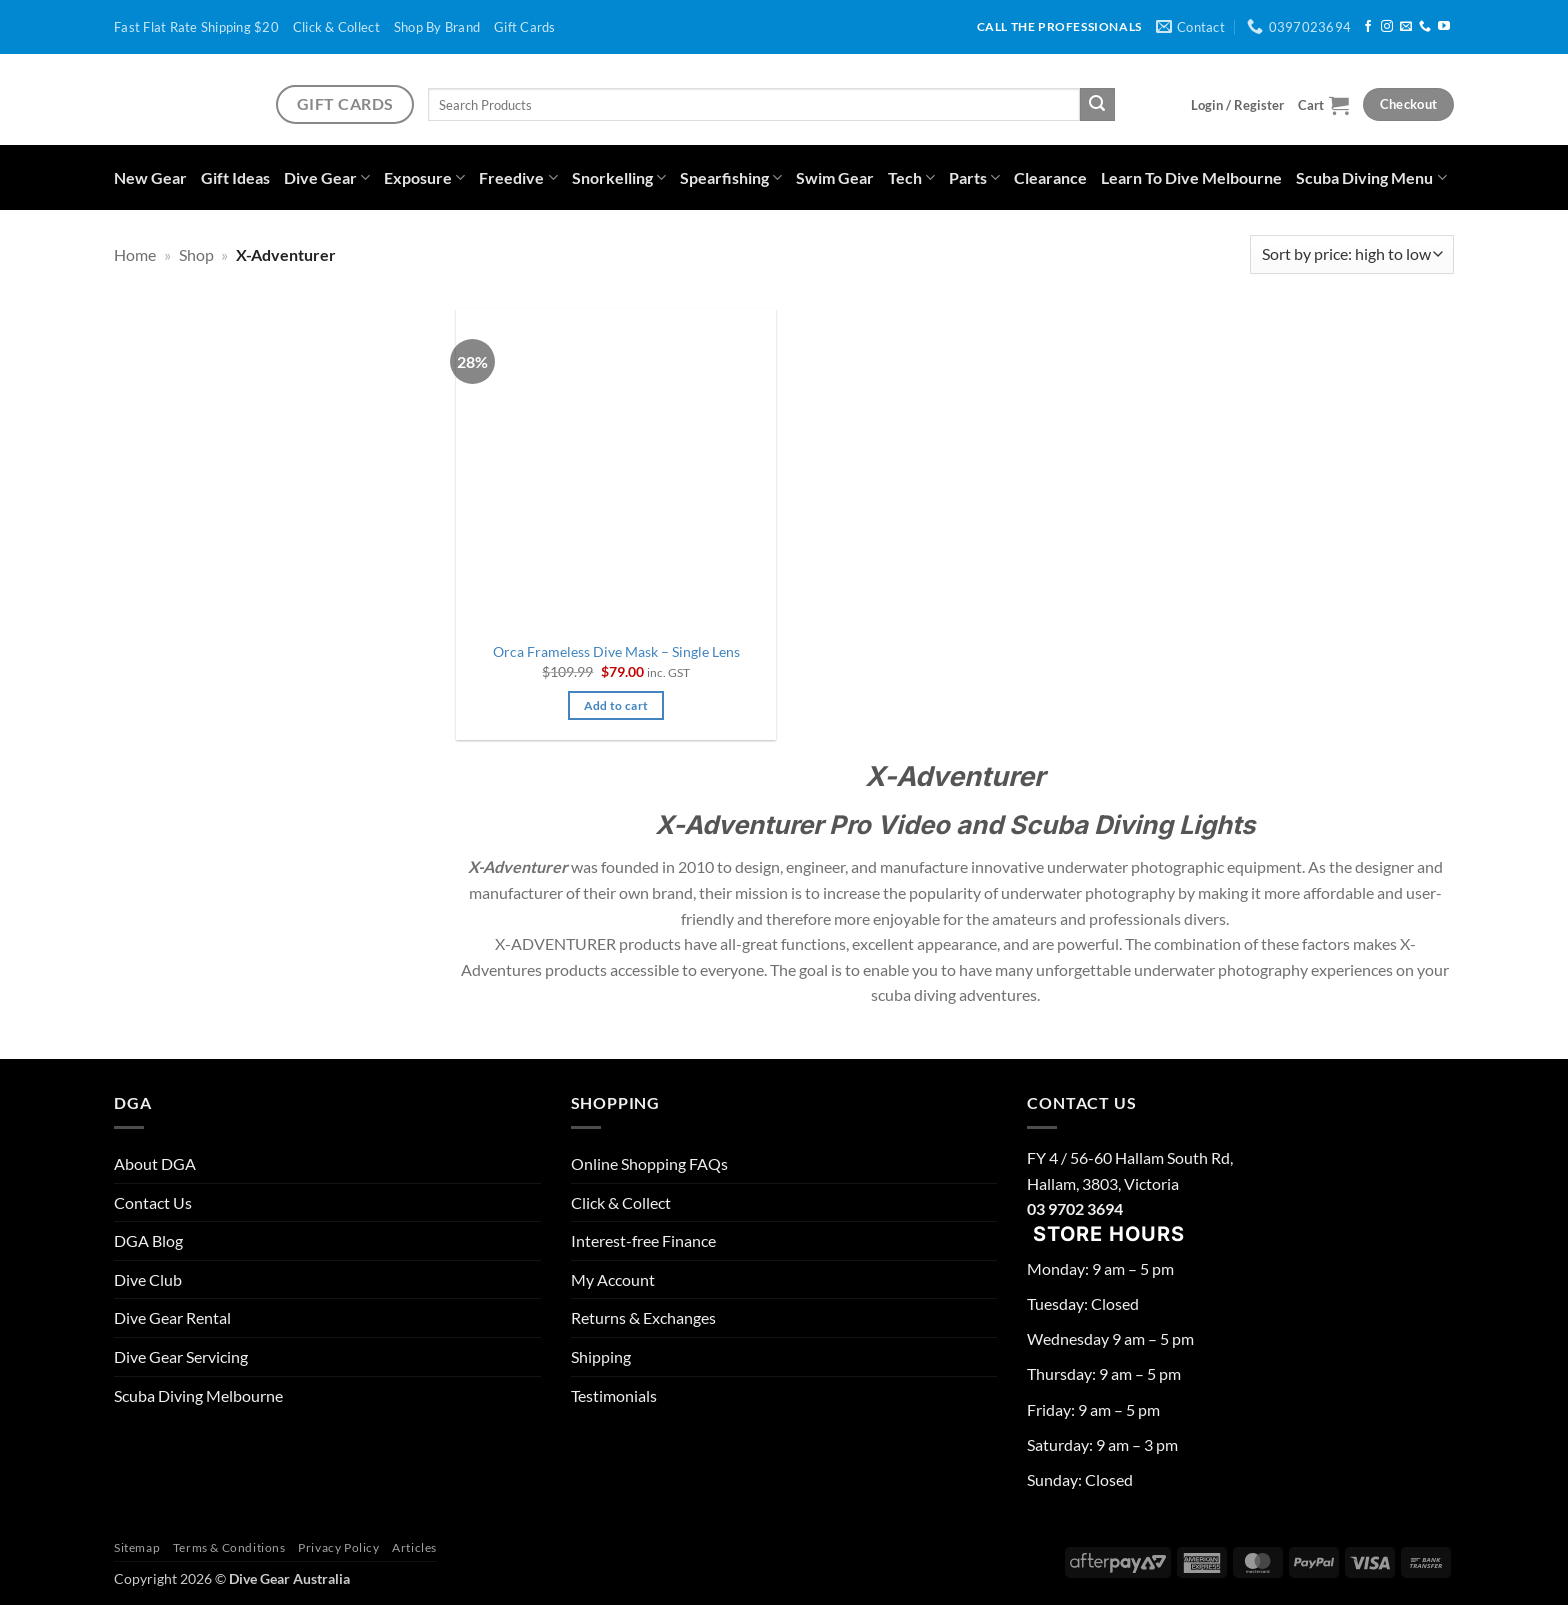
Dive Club (148, 1279)
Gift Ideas (235, 177)
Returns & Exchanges (643, 1317)
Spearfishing (731, 177)
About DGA (155, 1163)
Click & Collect (336, 27)
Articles (414, 1547)
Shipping (601, 1356)
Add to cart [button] (616, 705)
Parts (974, 177)
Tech (911, 177)
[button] (1237, 105)
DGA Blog (148, 1240)
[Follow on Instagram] (1387, 27)
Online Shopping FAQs (649, 1163)
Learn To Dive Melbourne (1191, 177)
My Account (613, 1279)
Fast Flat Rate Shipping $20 (196, 27)
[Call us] (1425, 27)
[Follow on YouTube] (1444, 27)
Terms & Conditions (229, 1547)
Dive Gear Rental (172, 1317)
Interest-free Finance (643, 1240)
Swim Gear (835, 177)
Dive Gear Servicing (181, 1356)
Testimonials (614, 1395)
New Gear (150, 177)
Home (135, 254)
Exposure (424, 177)
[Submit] (1097, 105)
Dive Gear (327, 177)
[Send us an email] (1406, 27)
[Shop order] (1352, 254)
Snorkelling (619, 177)
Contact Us (153, 1202)
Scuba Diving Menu (1371, 177)
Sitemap (137, 1547)
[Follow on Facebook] (1368, 27)
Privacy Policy (339, 1547)
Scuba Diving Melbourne (198, 1395)
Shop (196, 254)
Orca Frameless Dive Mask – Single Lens (616, 651)
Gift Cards (525, 27)
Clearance (1050, 177)
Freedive (518, 177)
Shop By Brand (437, 27)
